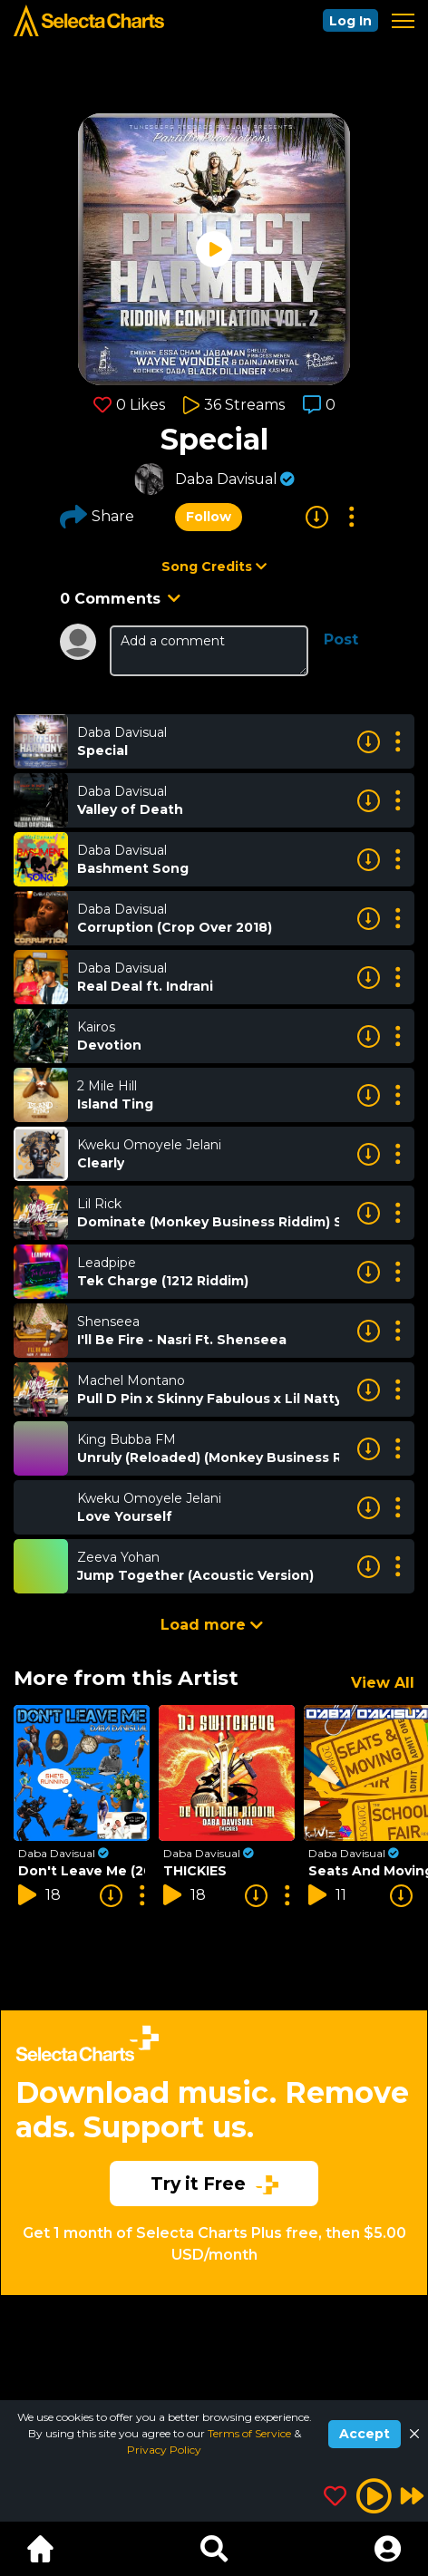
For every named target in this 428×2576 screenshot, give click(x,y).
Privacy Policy (164, 2449)
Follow (208, 516)
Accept (364, 2434)
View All (382, 1682)
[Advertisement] (214, 2192)
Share (97, 516)
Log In (350, 21)
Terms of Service (251, 2433)
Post (341, 639)
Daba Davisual (226, 479)
